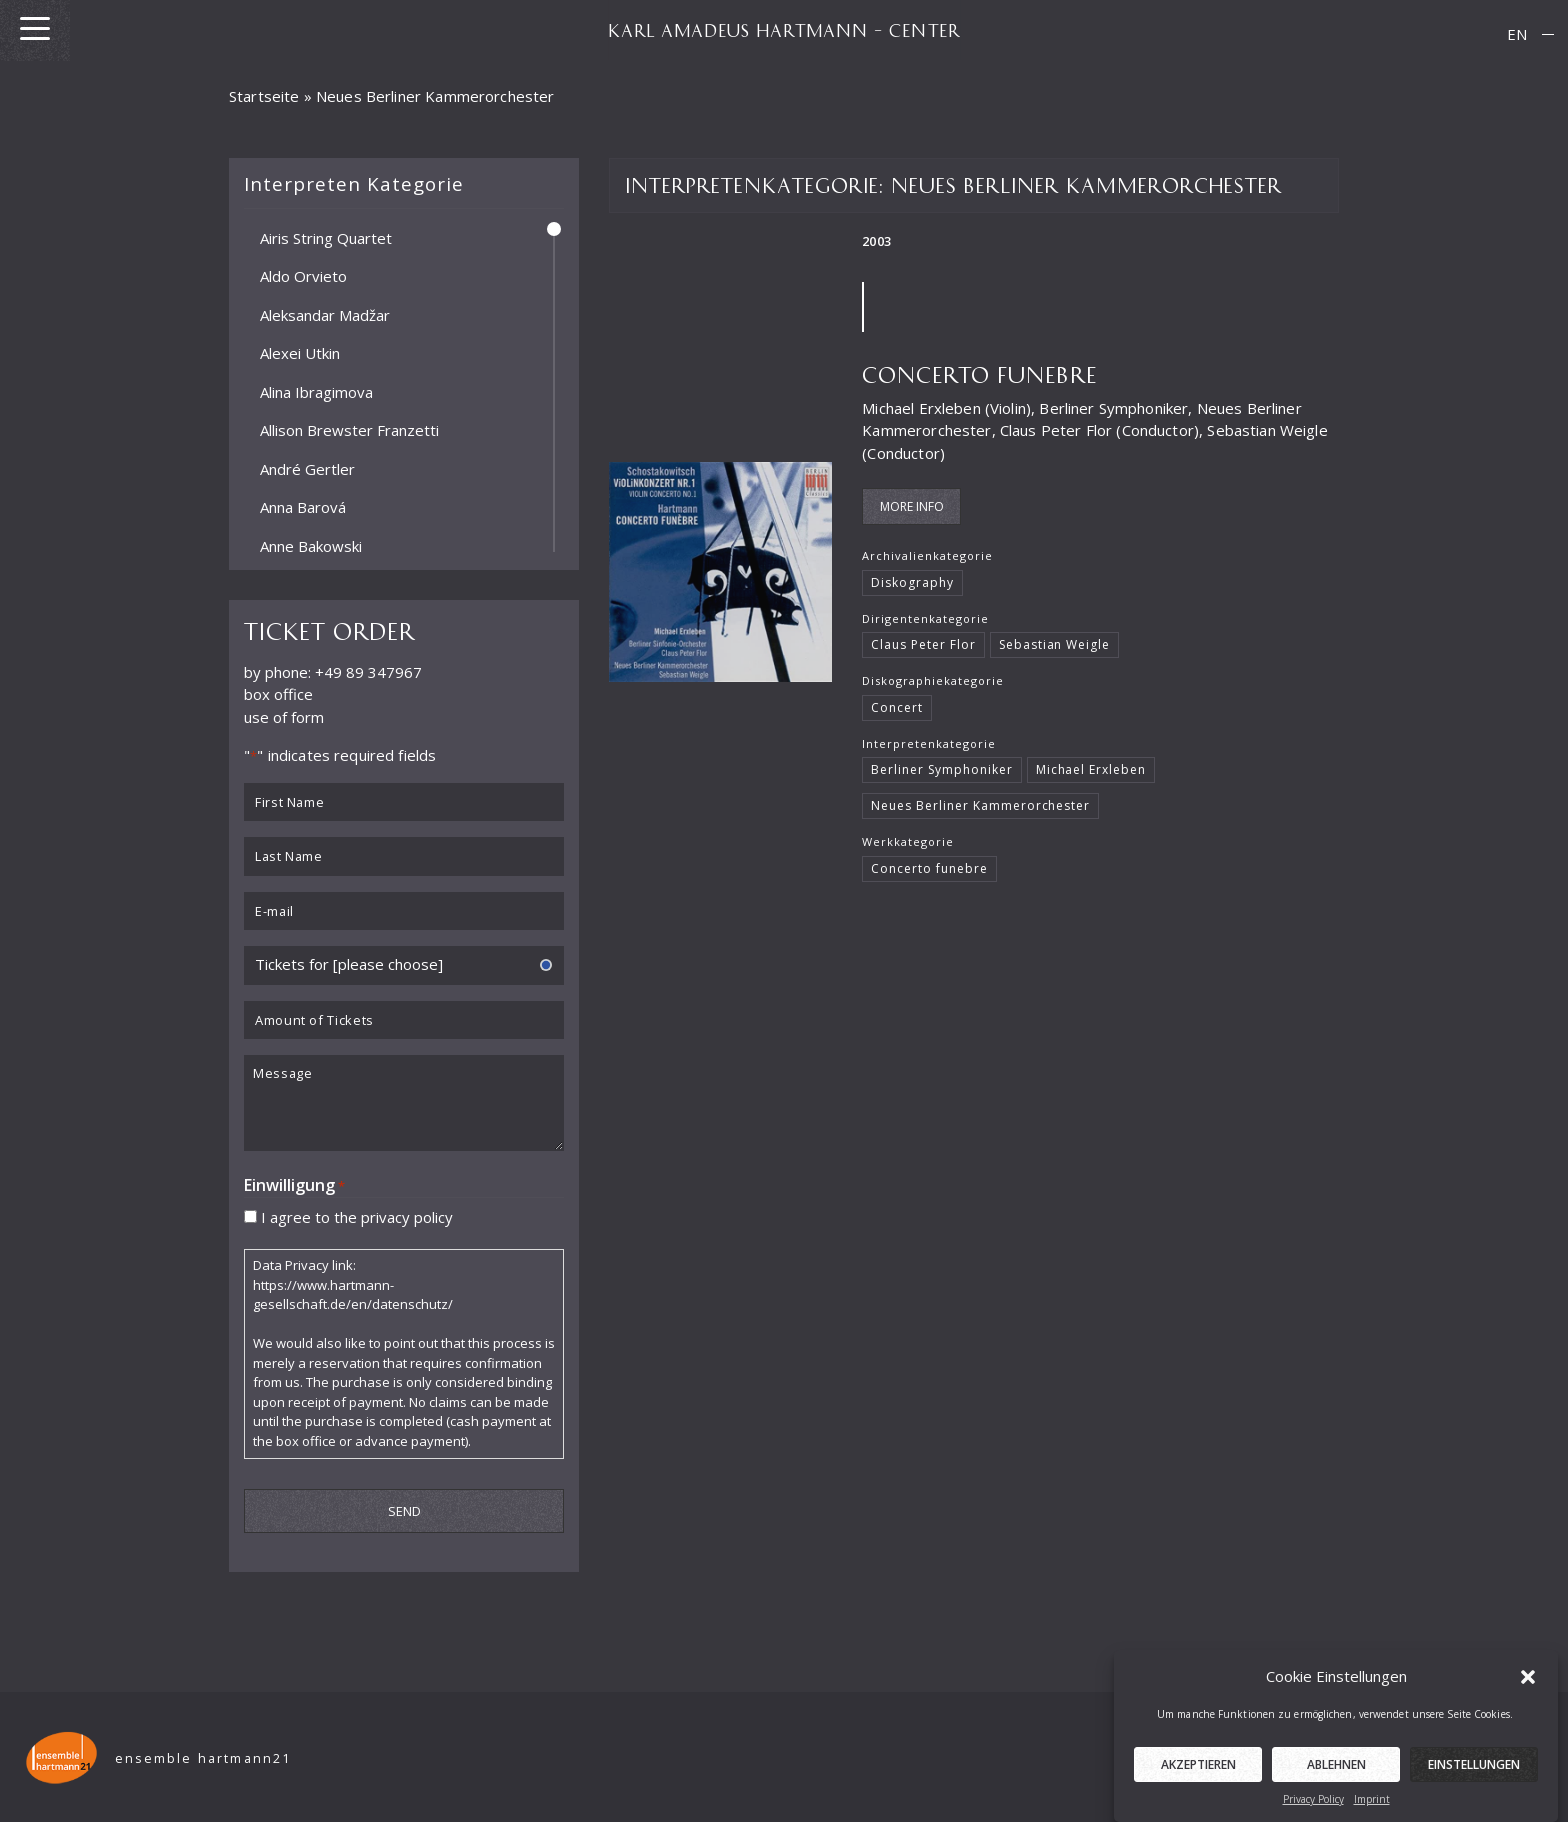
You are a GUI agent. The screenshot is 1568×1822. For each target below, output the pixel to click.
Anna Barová (303, 507)
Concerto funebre (979, 373)
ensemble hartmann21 (203, 1758)
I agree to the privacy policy (357, 1216)
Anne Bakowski (311, 545)
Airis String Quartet (326, 237)
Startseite (264, 96)
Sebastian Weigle (1054, 644)
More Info (912, 506)
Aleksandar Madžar (325, 314)
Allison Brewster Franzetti (349, 430)
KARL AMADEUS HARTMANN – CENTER (784, 30)
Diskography (912, 582)
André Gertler (307, 468)
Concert (897, 707)
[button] (1528, 1691)
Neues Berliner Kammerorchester (980, 805)
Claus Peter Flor (923, 644)
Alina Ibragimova (316, 391)
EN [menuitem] (1517, 34)
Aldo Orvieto (303, 276)
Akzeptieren (1198, 1779)
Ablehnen (1336, 1779)
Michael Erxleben (1091, 769)
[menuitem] (1517, 34)
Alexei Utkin (300, 353)
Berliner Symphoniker (941, 769)
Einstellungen (1474, 1779)
